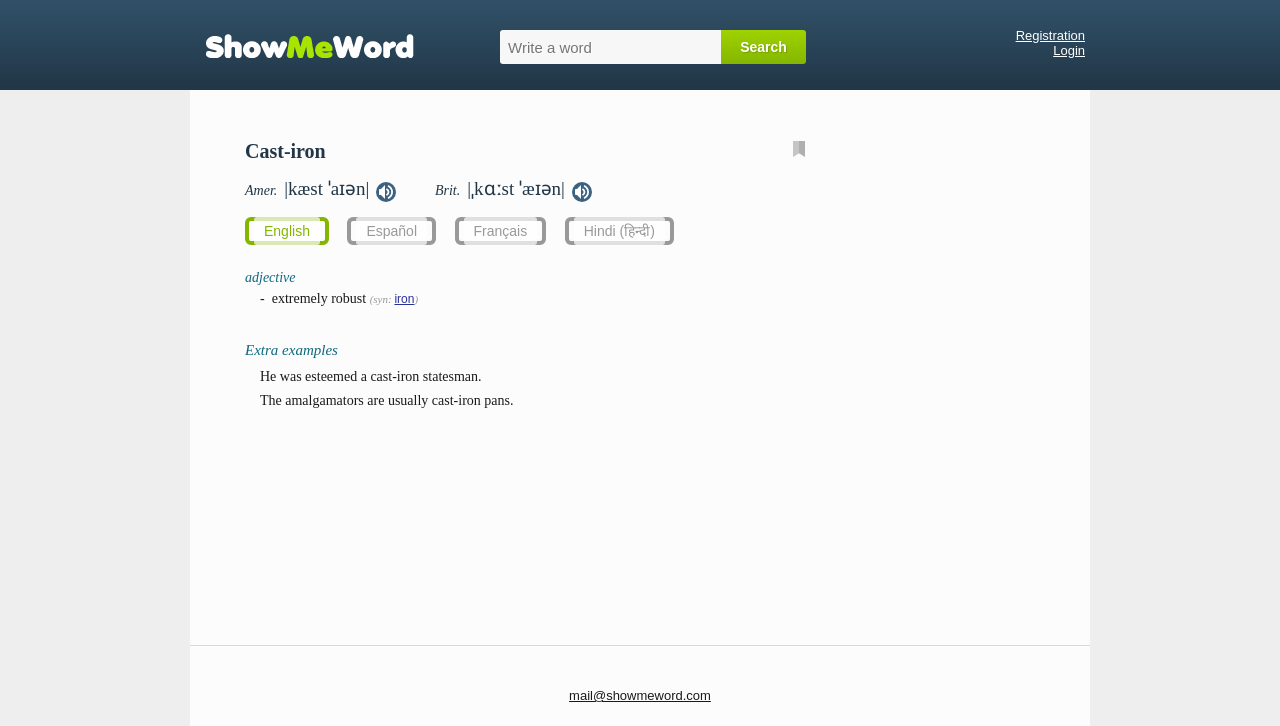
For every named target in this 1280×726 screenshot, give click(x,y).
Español (391, 231)
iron (404, 299)
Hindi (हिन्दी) (619, 231)
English (287, 231)
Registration (1050, 35)
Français (501, 231)
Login (1069, 50)
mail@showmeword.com (640, 695)
